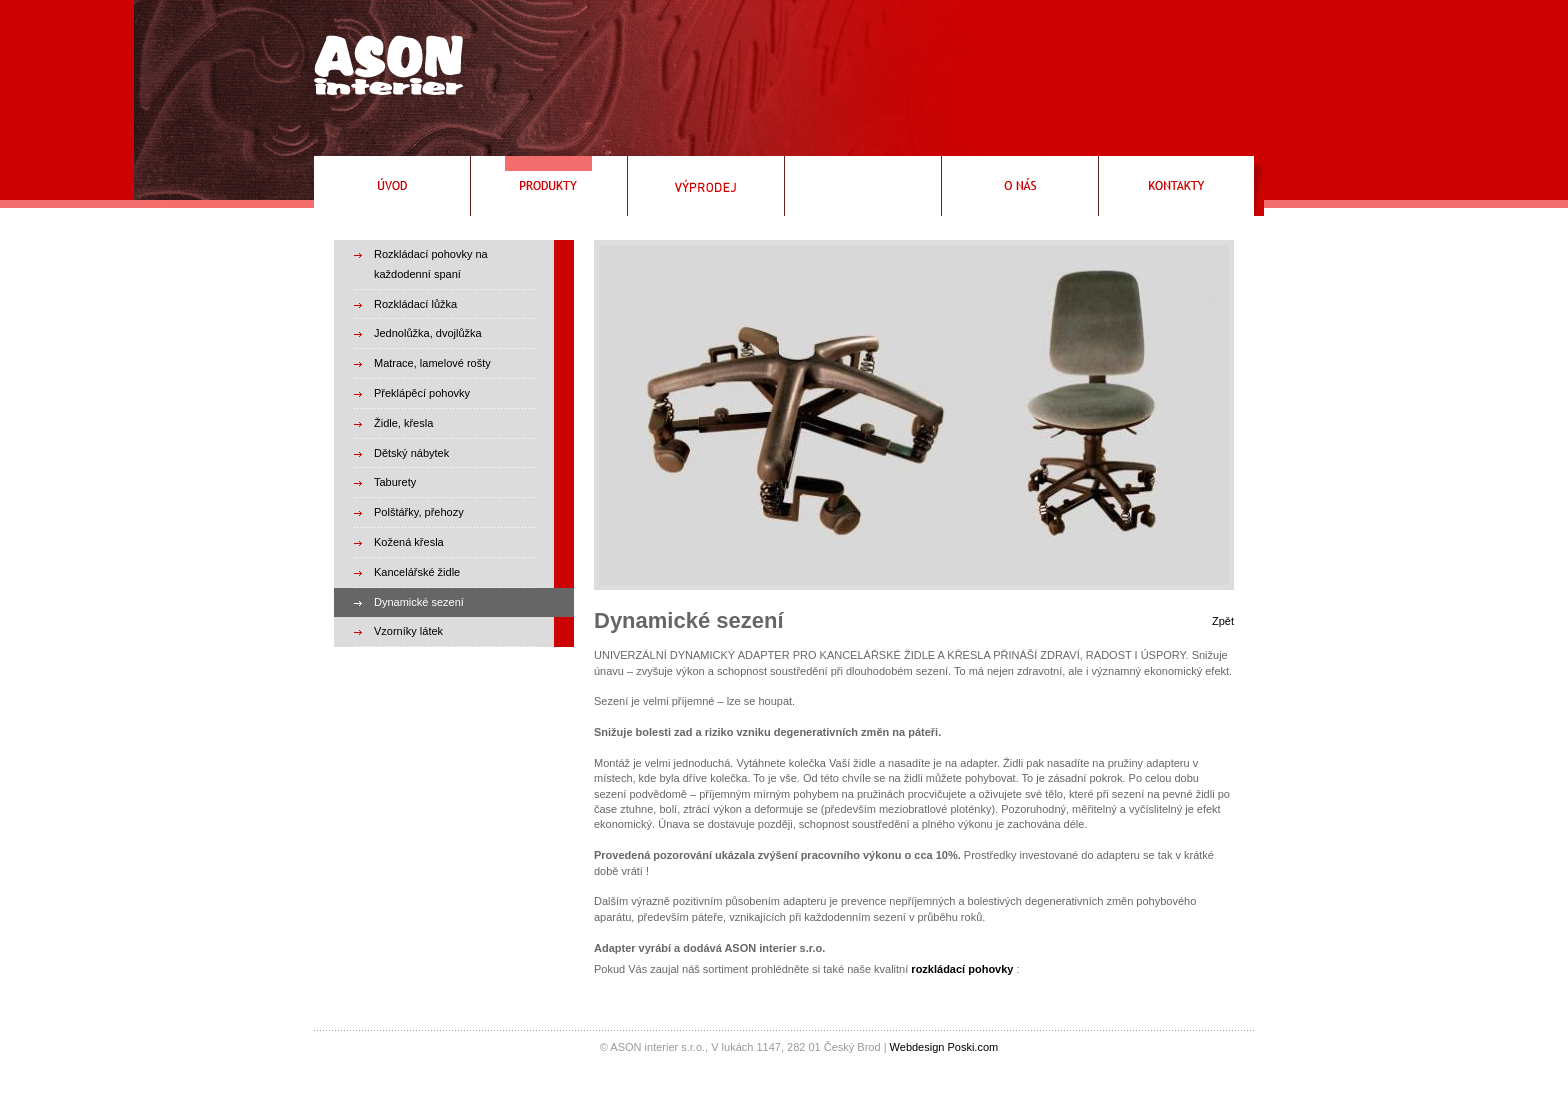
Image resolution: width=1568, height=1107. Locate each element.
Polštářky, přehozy (419, 512)
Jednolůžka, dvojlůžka (428, 333)
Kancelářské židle (417, 572)
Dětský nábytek (411, 453)
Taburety (395, 482)
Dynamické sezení (419, 602)
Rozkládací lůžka (415, 304)
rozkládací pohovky (962, 969)
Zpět (1223, 621)
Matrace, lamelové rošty (432, 363)
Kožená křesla (409, 542)
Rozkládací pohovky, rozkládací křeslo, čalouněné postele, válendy (383, 57)
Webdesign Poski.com (944, 1047)
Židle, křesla (403, 423)
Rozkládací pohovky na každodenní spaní (431, 264)
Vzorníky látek (408, 631)
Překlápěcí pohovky (422, 393)
